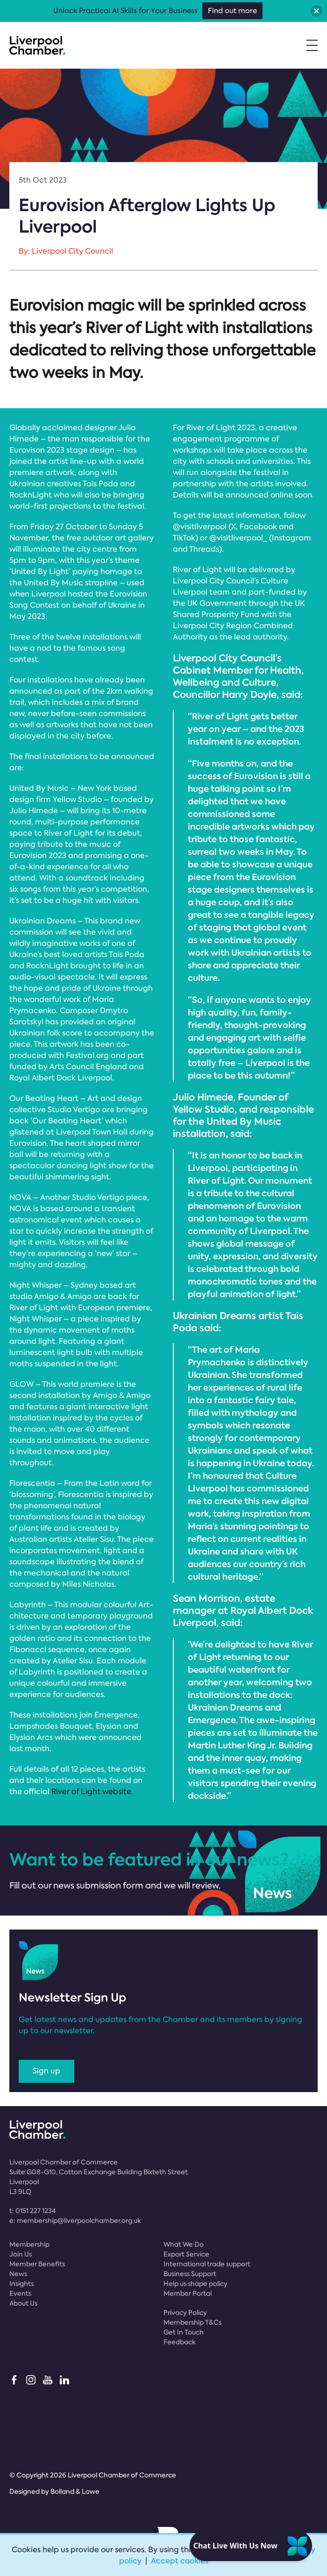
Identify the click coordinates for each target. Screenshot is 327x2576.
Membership (29, 2244)
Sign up (46, 2071)
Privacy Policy (185, 2312)
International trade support (207, 2264)
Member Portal (188, 2293)
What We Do (184, 2244)
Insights (21, 2283)
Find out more (232, 10)
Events (20, 2293)
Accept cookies (179, 2561)
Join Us (20, 2254)
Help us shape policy (195, 2283)
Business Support (190, 2274)
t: (32, 2211)
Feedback (180, 2342)
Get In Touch (184, 2332)
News (18, 2274)
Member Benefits (37, 2264)
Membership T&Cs (192, 2322)
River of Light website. (92, 1791)
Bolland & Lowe (75, 2491)
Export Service (186, 2254)
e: (75, 2220)
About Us (23, 2303)
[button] (316, 11)
